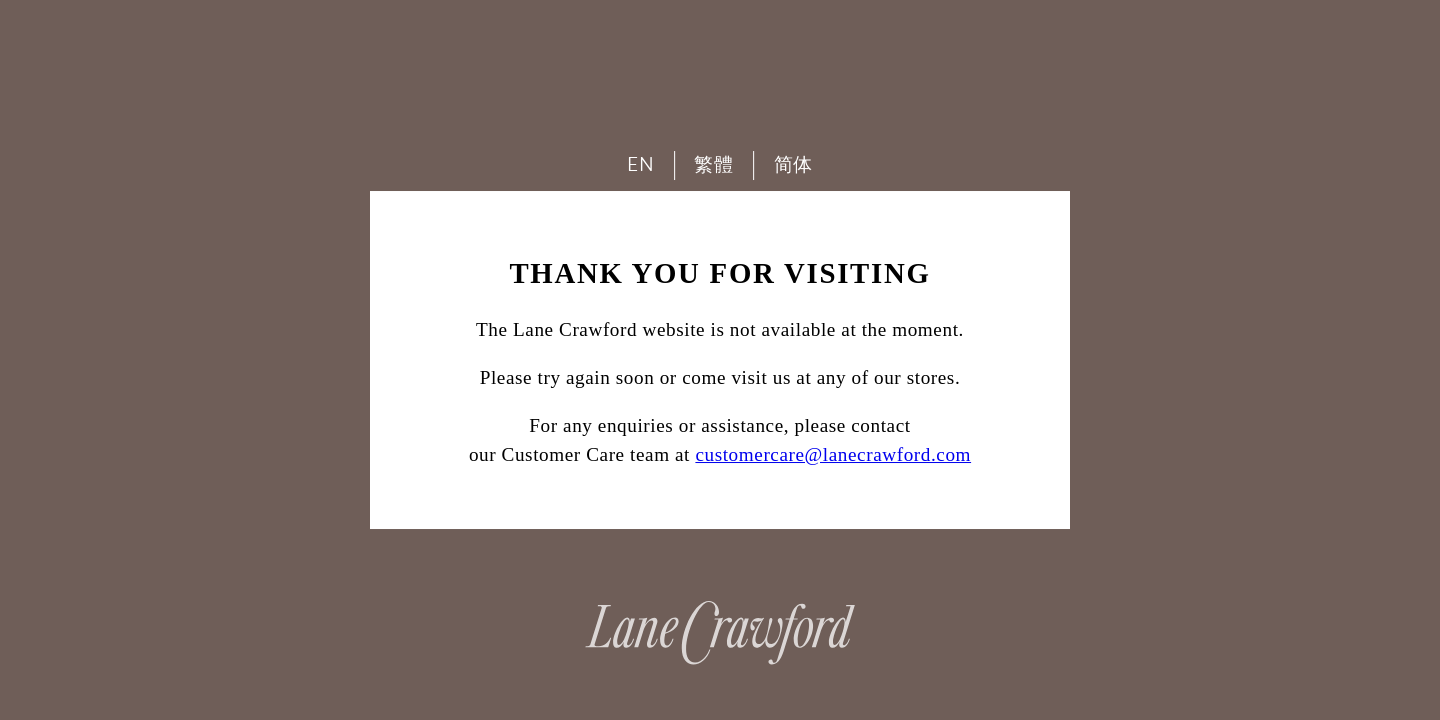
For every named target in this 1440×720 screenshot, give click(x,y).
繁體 (713, 164)
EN (640, 164)
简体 (793, 164)
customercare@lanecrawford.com (833, 454)
